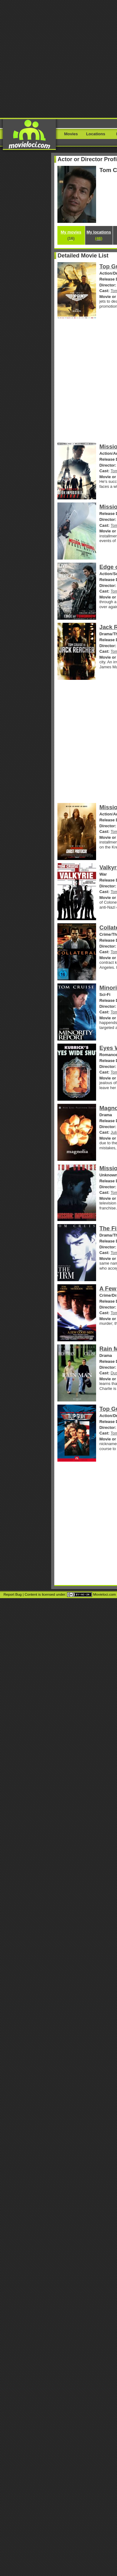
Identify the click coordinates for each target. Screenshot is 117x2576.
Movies (71, 134)
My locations (98, 235)
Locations (95, 134)
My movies (71, 235)
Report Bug (12, 1594)
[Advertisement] (58, 58)
